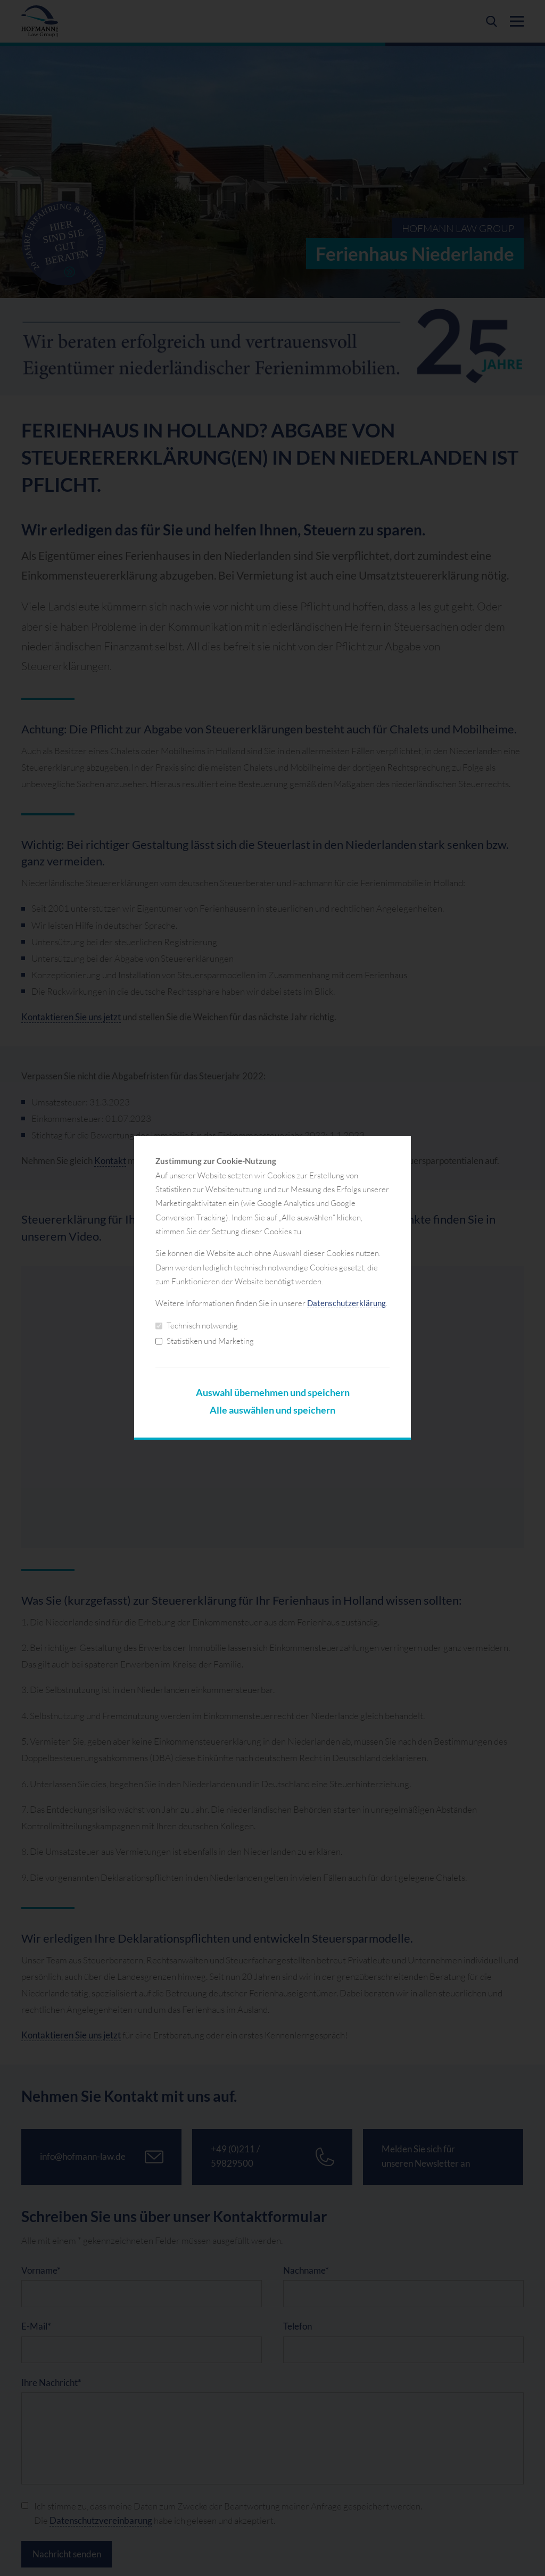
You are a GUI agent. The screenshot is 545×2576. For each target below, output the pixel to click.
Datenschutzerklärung (346, 1303)
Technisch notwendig (196, 1325)
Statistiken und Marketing (204, 1340)
